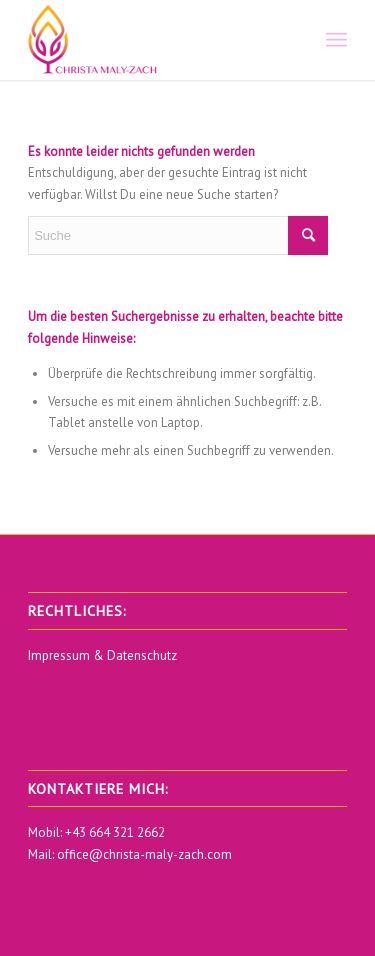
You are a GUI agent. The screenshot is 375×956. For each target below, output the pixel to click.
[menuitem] (336, 40)
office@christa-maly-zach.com (144, 854)
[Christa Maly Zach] (155, 40)
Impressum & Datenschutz (102, 655)
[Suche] (178, 235)
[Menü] (336, 40)
